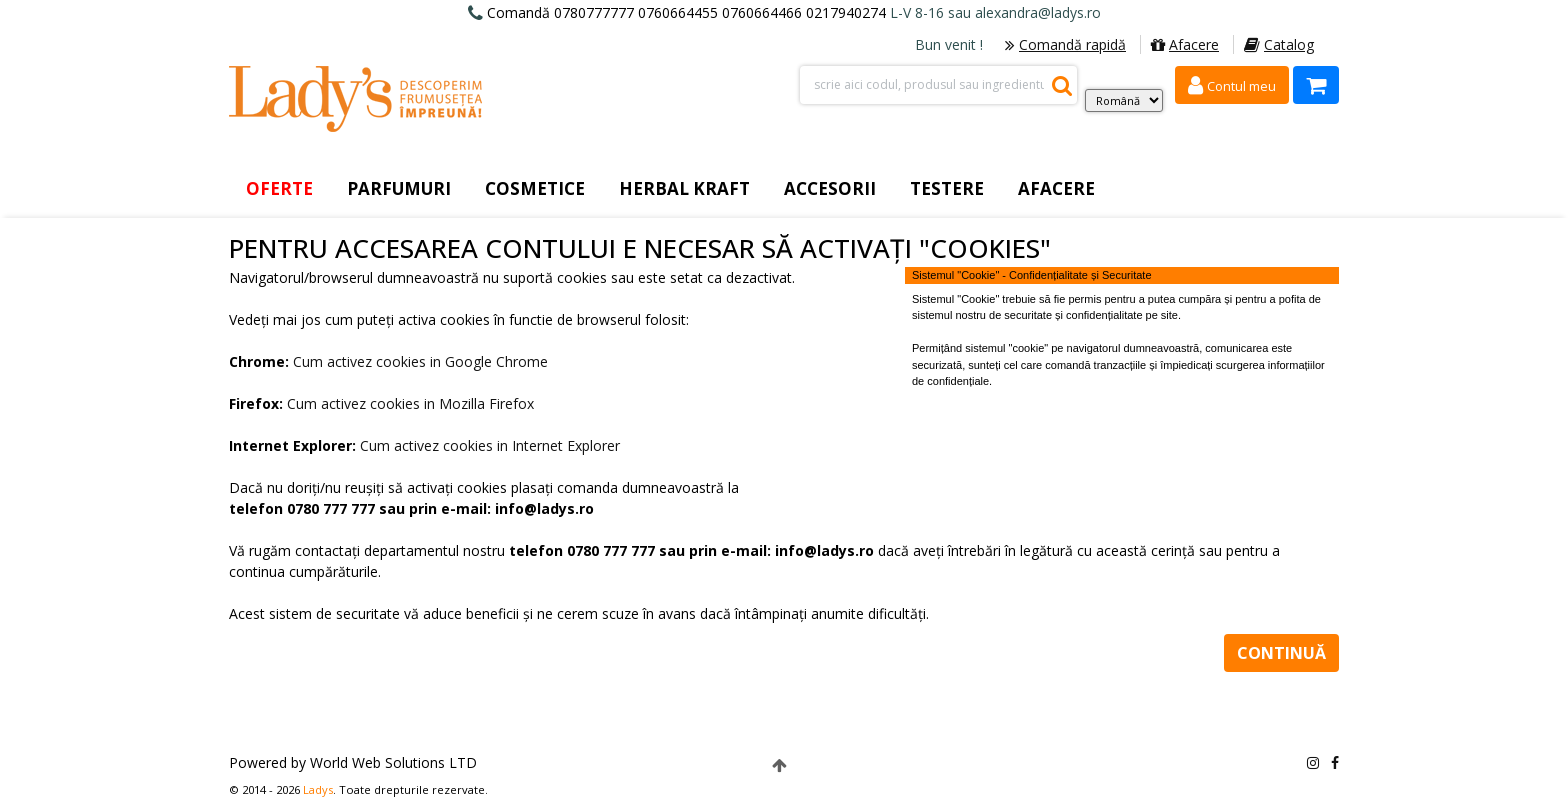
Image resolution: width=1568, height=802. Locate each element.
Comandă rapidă (1065, 44)
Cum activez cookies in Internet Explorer (490, 445)
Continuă (1281, 653)
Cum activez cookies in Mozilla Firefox (410, 403)
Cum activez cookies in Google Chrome (420, 361)
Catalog (1279, 44)
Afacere (1185, 44)
